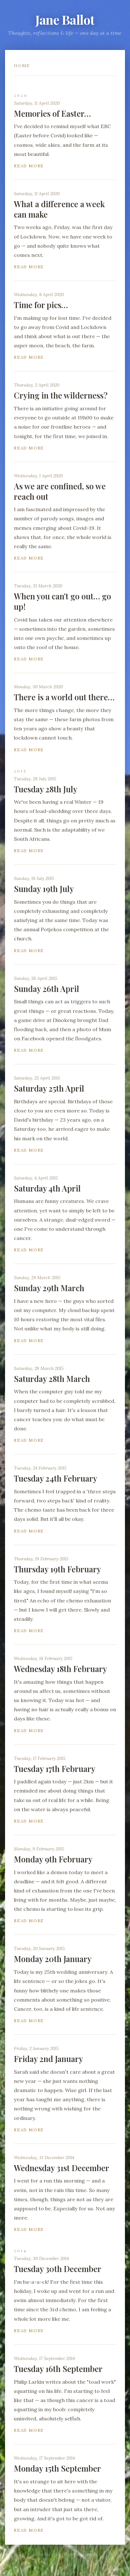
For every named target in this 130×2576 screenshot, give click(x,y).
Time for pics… (41, 305)
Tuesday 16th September (58, 2368)
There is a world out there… (64, 697)
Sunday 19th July (44, 888)
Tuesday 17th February (54, 1768)
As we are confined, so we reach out (60, 491)
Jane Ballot (65, 19)
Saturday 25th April (49, 1088)
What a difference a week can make (59, 209)
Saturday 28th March (52, 1378)
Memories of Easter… (52, 113)
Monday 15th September (57, 2468)
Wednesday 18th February (60, 1668)
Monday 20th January (53, 1959)
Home (22, 65)
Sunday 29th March (49, 1288)
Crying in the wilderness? (61, 395)
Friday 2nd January (48, 2058)
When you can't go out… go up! (62, 601)
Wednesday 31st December (61, 2168)
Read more (29, 166)
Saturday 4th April (47, 1188)
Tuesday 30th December (57, 2268)
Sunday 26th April (46, 988)
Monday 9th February (53, 1859)
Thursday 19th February (57, 1569)
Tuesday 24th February (55, 1478)
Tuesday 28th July (45, 789)
